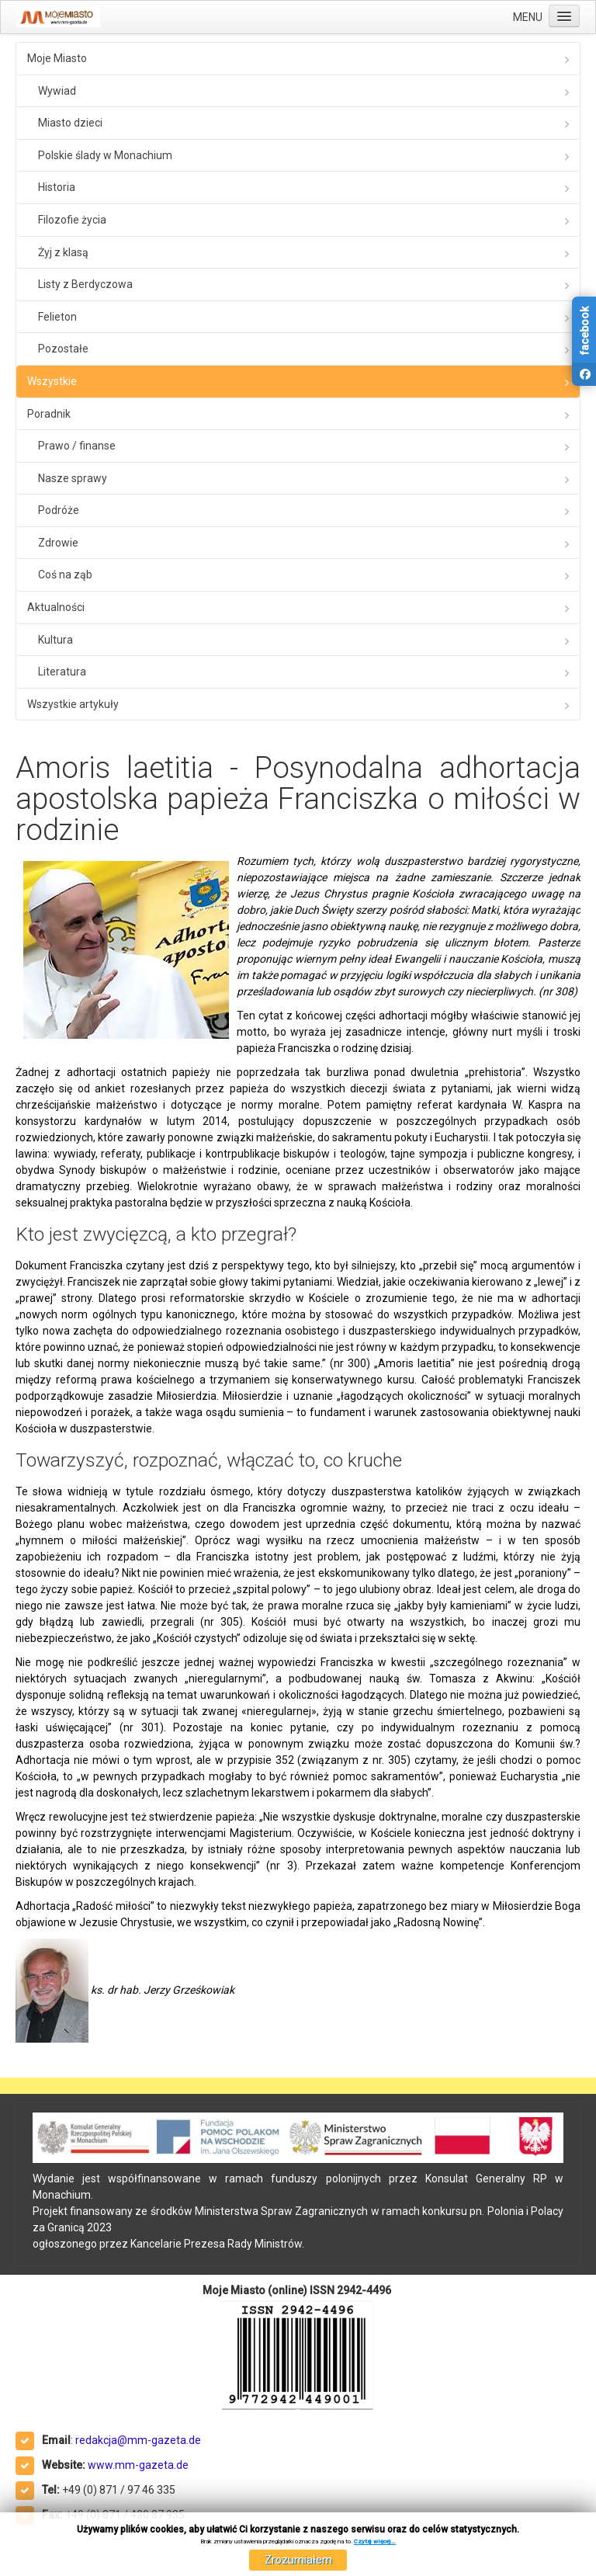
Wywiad (57, 91)
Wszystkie (52, 381)
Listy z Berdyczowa (85, 284)
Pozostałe (63, 348)
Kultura (55, 640)
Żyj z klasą (63, 252)
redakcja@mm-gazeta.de (138, 2440)
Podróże (58, 510)
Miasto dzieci (70, 122)
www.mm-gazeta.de (138, 2465)
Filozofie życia (72, 220)
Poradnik (49, 414)
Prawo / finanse (77, 445)
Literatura (62, 671)
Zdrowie (58, 542)
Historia (56, 187)
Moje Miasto (57, 58)
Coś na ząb (65, 574)
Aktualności (56, 607)
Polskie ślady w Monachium (105, 155)
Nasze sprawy (72, 478)
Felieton (57, 317)
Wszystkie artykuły (73, 704)
